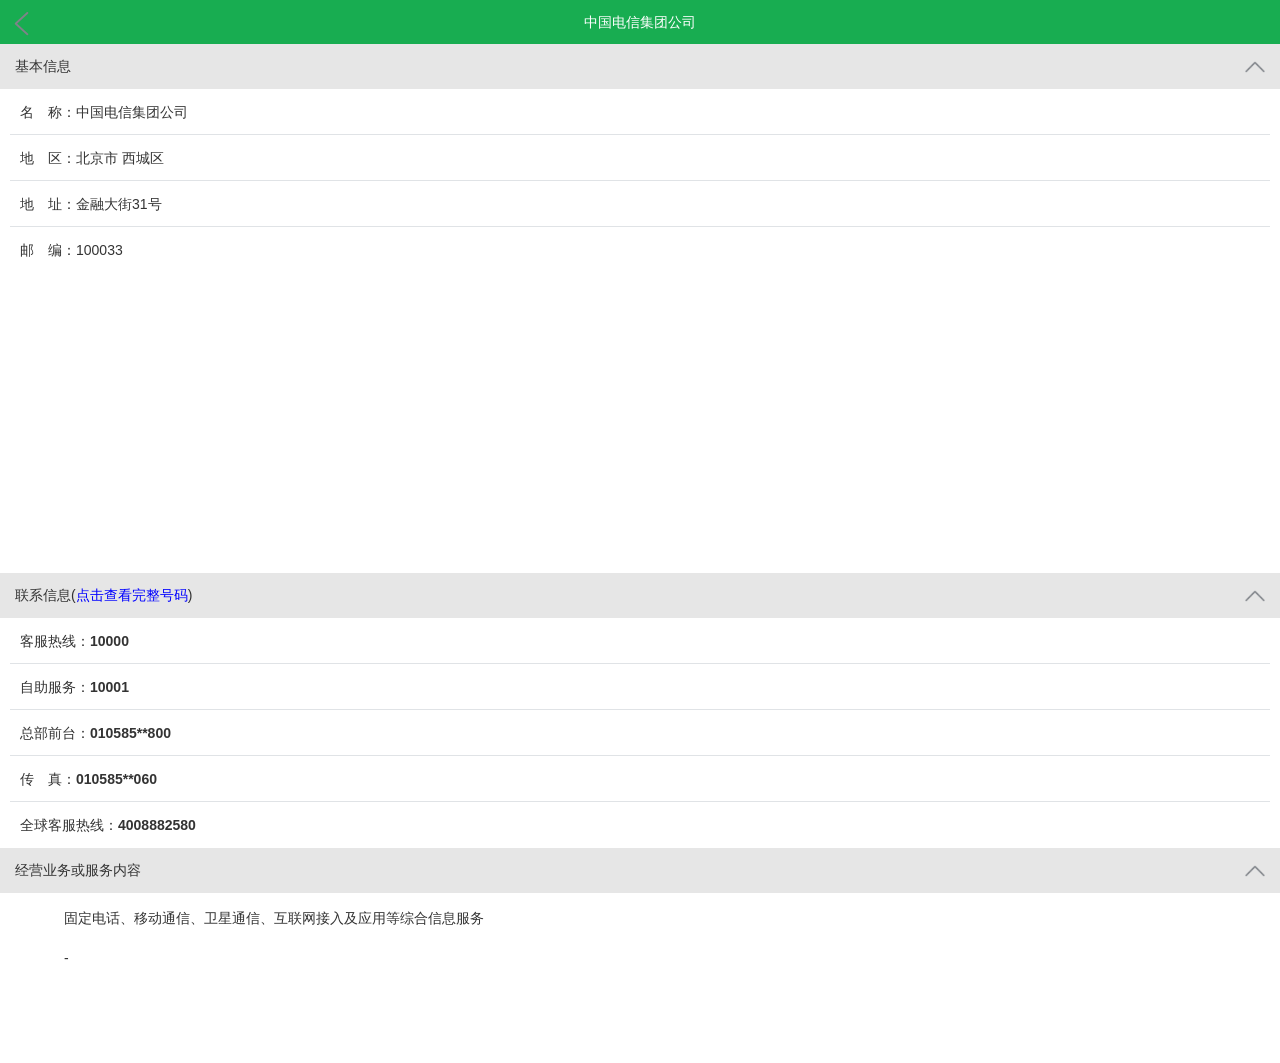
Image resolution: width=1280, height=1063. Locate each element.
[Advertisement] (640, 423)
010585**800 (130, 733)
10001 (109, 687)
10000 (109, 641)
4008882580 (157, 825)
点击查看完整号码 (132, 595)
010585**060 (116, 779)
